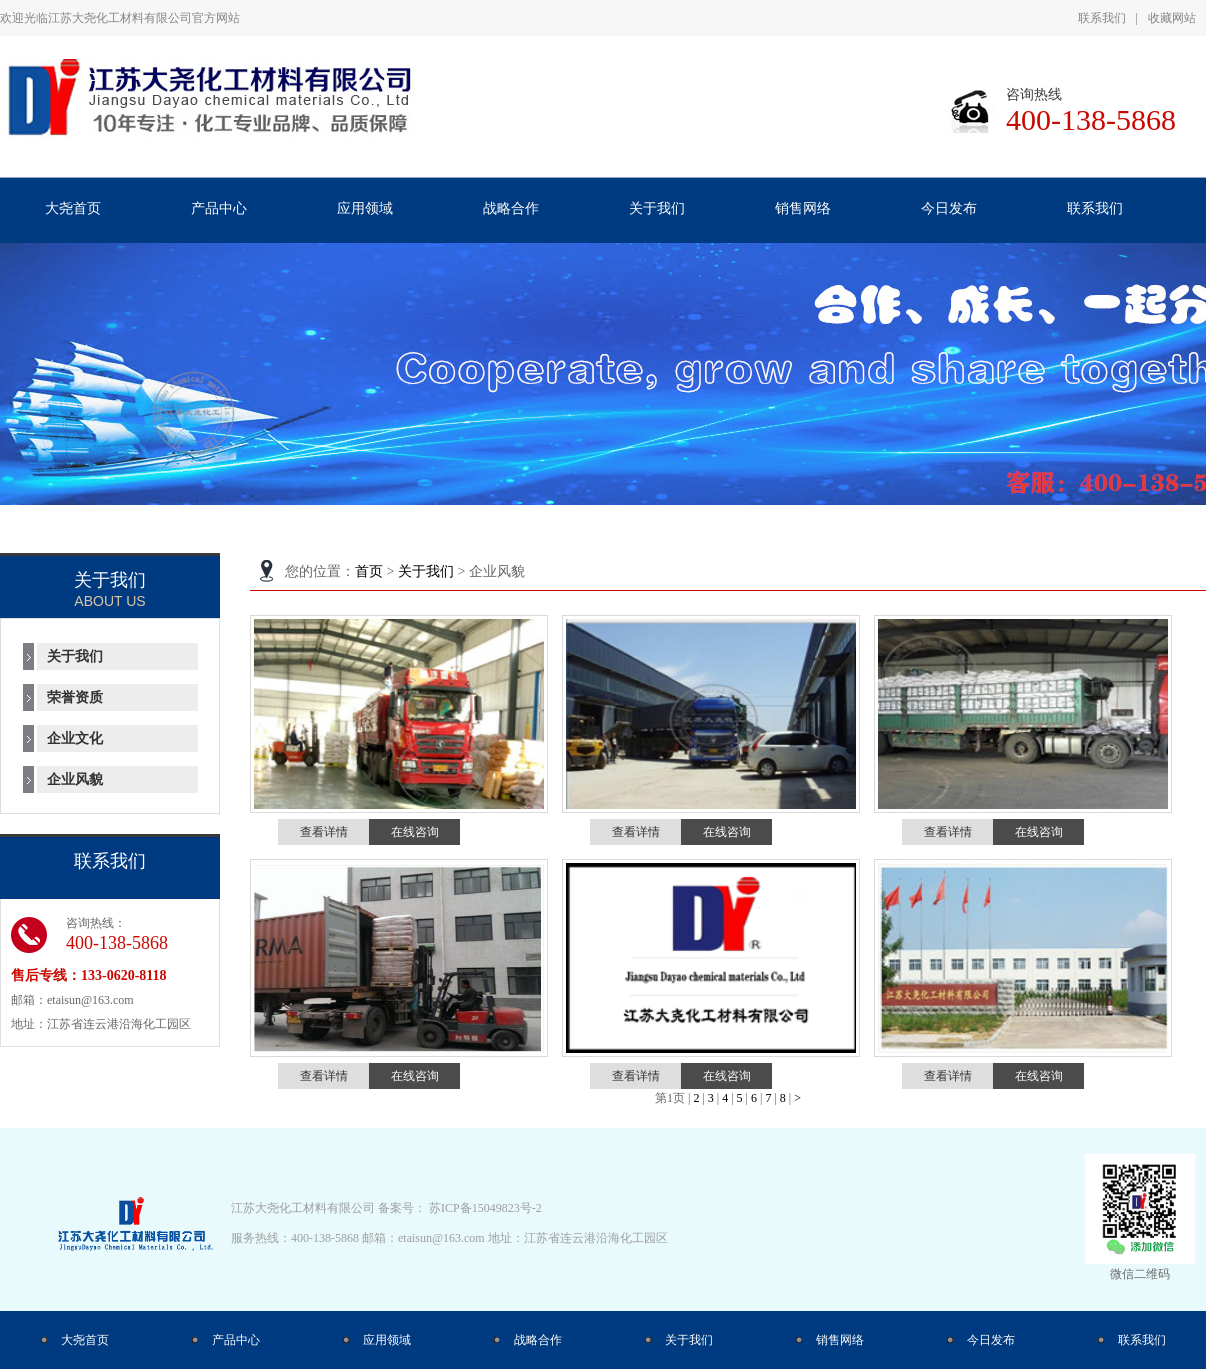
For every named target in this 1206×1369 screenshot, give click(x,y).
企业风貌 (75, 779)
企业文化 (75, 738)
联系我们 (1102, 18)
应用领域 (387, 1340)
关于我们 (426, 571)
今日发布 (991, 1340)
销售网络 (840, 1340)
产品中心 (236, 1340)
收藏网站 (1172, 18)
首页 (369, 571)
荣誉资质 (75, 697)
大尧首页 (85, 1340)
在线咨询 (415, 832)
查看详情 (324, 832)
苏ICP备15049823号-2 (485, 1208)
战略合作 (538, 1340)
